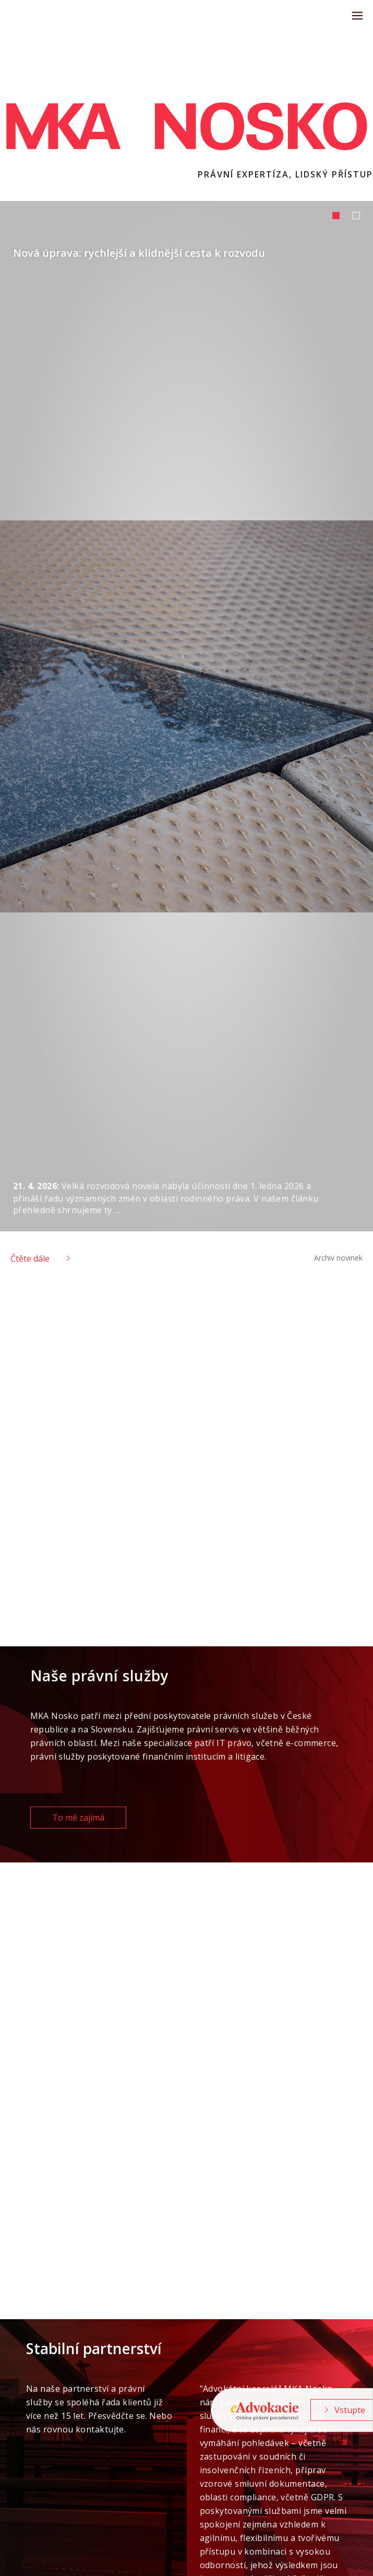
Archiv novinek (338, 1258)
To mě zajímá (78, 1817)
